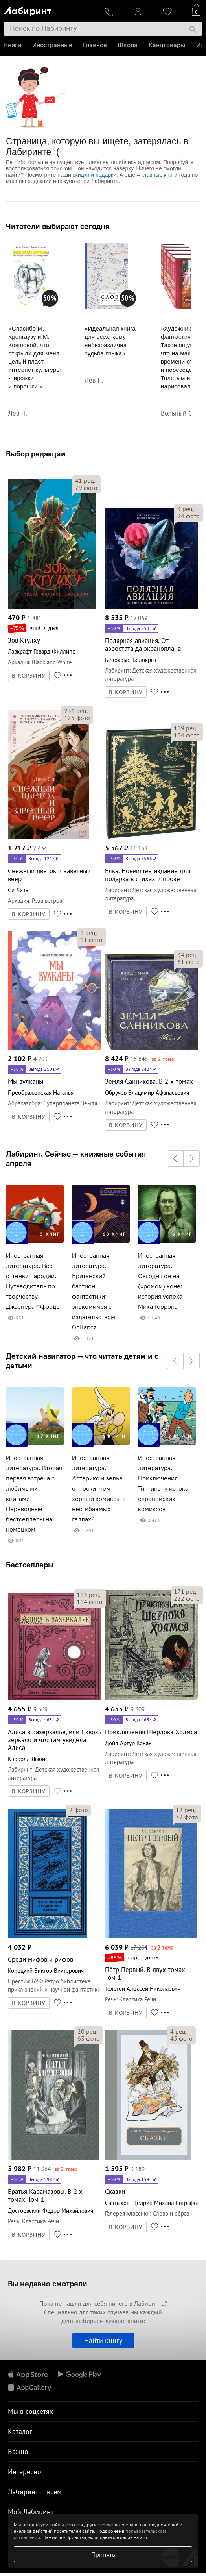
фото (86, 487)
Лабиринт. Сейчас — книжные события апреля (76, 1158)
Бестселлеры (29, 1564)
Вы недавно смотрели (47, 2283)
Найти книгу (103, 2340)
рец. (85, 480)
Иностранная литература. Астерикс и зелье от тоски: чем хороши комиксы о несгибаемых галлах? (99, 1488)
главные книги (160, 175)
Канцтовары (167, 45)
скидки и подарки (94, 175)
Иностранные (52, 45)
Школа (128, 45)
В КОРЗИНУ (29, 675)
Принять (103, 2554)
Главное (95, 45)
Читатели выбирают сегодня (57, 226)
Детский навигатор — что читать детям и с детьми (82, 1360)
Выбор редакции (36, 453)
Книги (12, 45)
